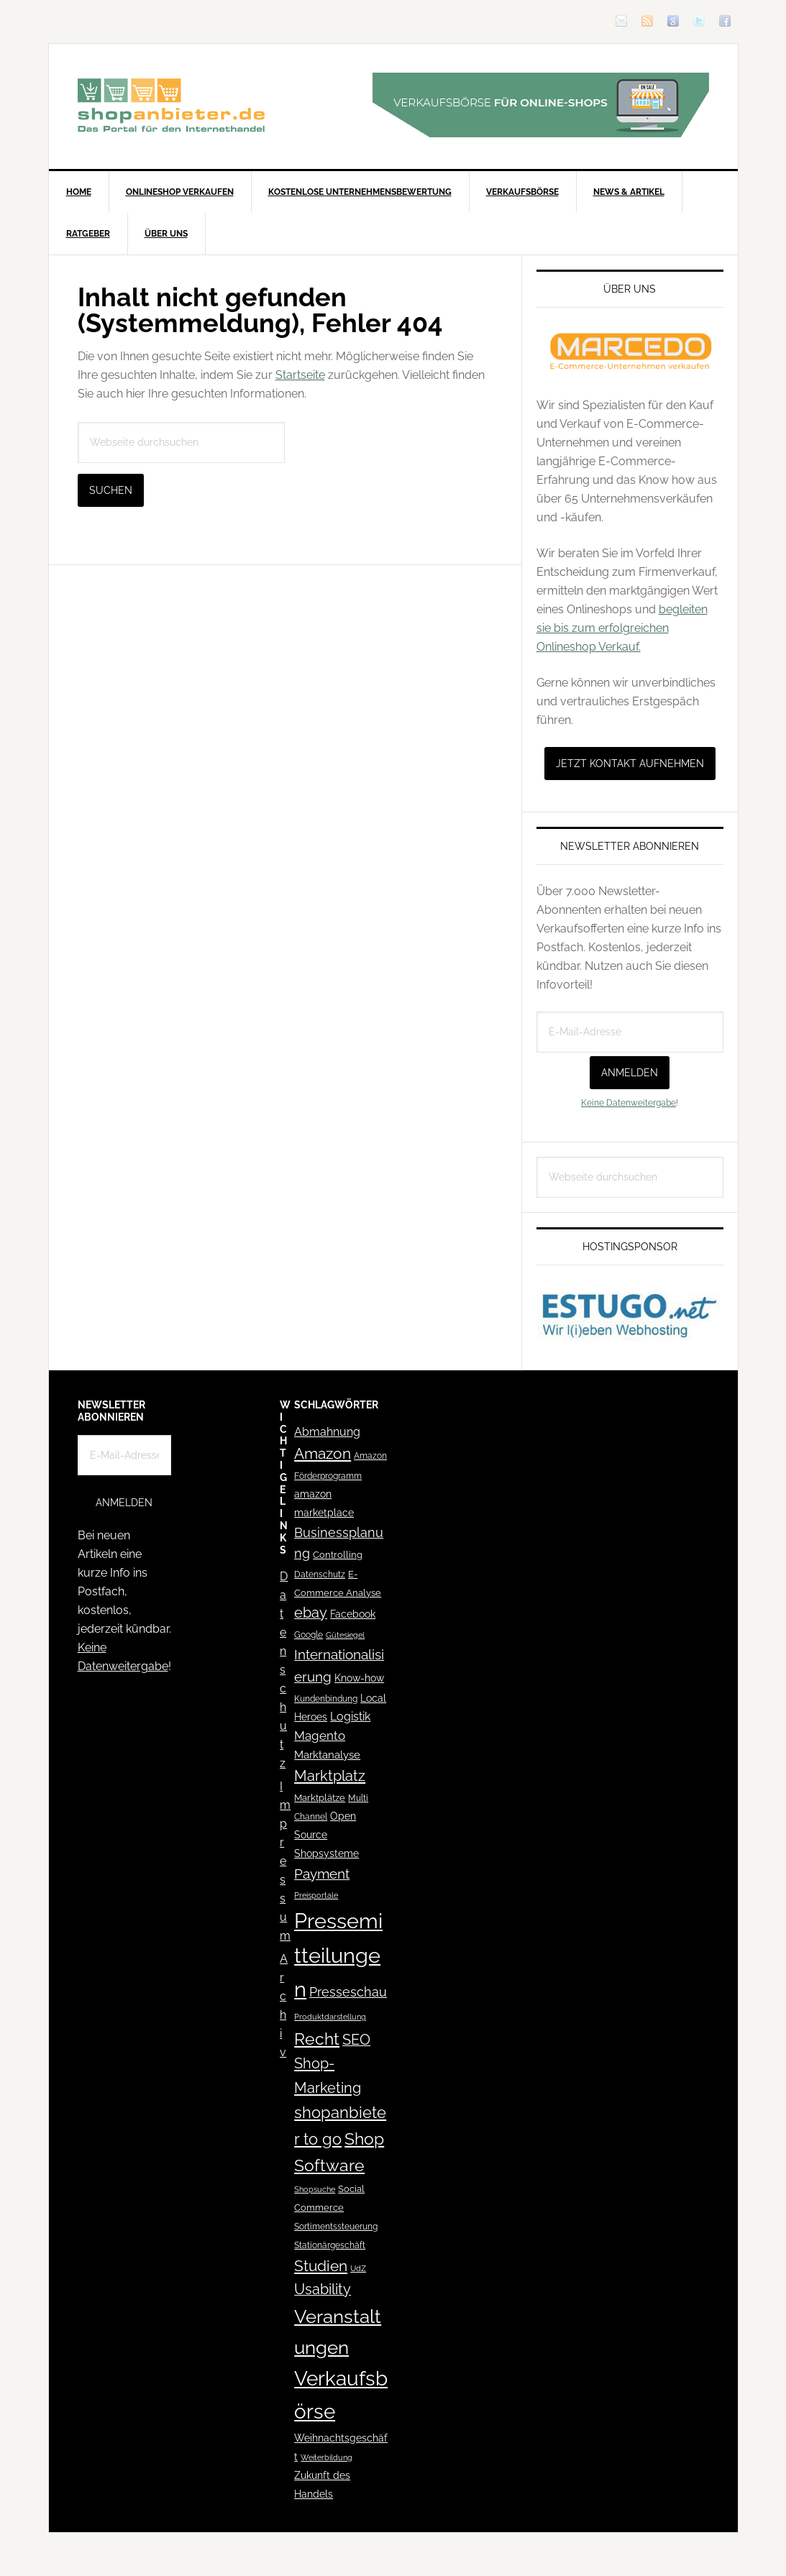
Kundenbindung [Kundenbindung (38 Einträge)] (325, 1699)
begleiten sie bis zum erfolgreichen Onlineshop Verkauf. (622, 628)
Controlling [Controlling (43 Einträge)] (337, 1554)
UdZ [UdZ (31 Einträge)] (358, 2268)
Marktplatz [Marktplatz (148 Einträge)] (329, 1775)
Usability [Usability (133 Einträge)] (322, 2289)
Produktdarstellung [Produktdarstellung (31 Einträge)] (330, 2016)
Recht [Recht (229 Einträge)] (316, 2038)
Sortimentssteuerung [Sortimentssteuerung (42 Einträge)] (336, 2226)
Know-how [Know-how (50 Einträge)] (359, 1678)
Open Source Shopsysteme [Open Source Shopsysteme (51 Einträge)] (326, 1834)
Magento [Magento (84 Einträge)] (319, 1735)
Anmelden (629, 1072)
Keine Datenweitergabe (628, 1103)
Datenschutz (284, 1669)
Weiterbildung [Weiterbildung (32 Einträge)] (326, 2457)
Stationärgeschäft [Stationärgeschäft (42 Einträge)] (329, 2245)
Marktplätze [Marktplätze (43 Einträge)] (319, 1797)
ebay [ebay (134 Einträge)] (310, 1613)
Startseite (300, 375)
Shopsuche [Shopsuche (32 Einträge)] (314, 2189)
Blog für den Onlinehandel (171, 105)
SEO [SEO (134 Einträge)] (356, 2040)
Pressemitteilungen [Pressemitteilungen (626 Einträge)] (338, 1955)
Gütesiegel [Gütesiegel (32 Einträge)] (345, 1635)
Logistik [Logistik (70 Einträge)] (350, 1716)
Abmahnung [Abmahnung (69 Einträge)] (327, 1432)
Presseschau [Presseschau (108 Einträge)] (348, 1991)
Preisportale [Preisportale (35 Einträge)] (316, 1895)
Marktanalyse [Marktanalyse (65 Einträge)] (327, 1754)
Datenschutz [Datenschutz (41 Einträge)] (319, 1574)
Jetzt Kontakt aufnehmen (630, 763)
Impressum (285, 1861)
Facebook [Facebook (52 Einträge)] (352, 1614)
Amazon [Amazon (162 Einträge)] (322, 1453)
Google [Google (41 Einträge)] (308, 1634)
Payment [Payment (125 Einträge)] (321, 1873)
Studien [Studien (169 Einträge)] (320, 2266)
